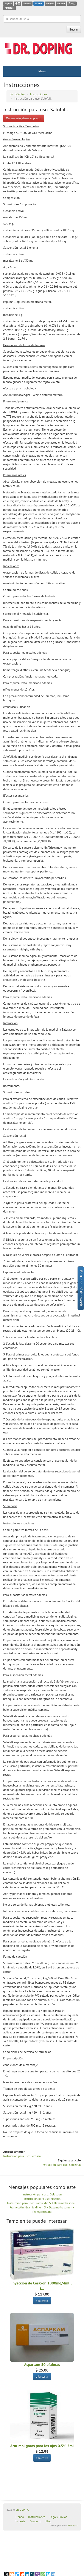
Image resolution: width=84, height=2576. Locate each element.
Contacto (35, 2521)
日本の (71, 3)
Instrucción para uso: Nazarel (42, 2199)
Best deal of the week (81, 1288)
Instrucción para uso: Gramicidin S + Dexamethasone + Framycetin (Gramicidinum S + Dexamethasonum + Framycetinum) (42, 2207)
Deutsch (27, 3)
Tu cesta (20, 2521)
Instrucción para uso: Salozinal (61, 2165)
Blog (48, 2521)
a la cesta (42, 2301)
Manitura (73, 2525)
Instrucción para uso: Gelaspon (42, 2194)
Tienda (19, 2517)
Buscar (73, 29)
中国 (17, 3)
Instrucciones (36, 2517)
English (8, 3)
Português (9, 7)
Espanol (38, 3)
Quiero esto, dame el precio (23, 118)
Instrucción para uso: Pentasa (22, 2156)
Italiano (61, 3)
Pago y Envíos (58, 2517)
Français (50, 3)
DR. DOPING (22, 2509)
